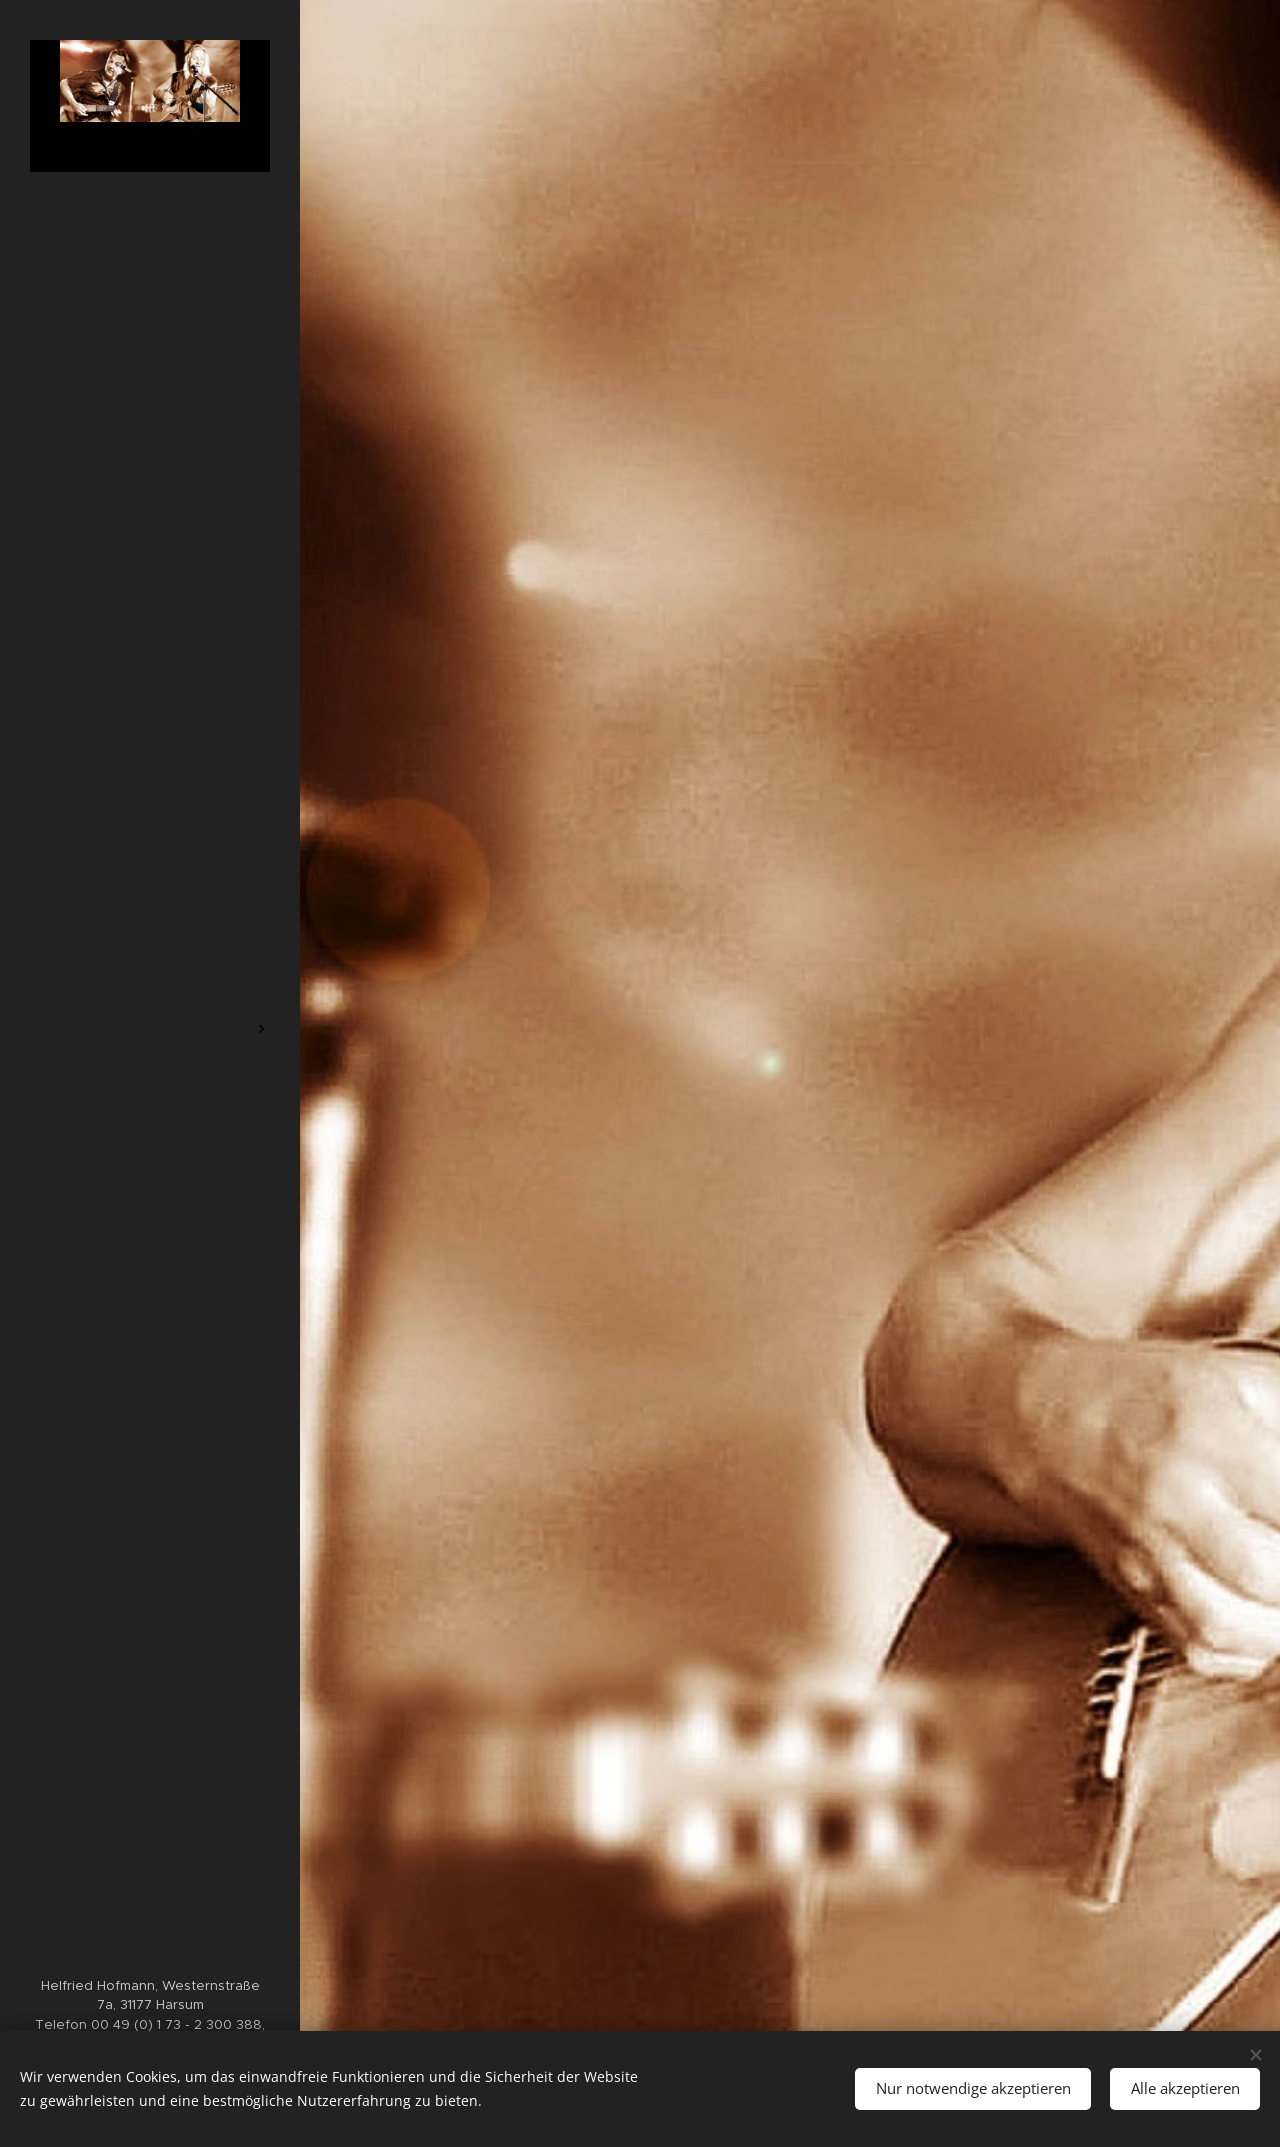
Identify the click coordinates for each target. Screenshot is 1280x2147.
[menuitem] (150, 969)
